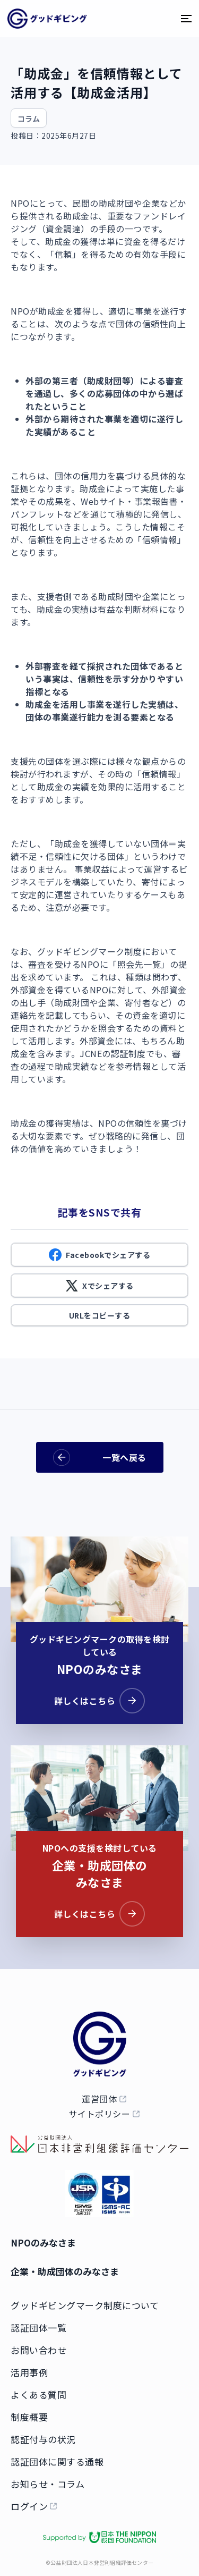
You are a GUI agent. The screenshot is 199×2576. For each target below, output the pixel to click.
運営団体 (99, 2099)
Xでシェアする (99, 1285)
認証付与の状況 (43, 2439)
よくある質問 (38, 2394)
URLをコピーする (100, 1315)
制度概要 (29, 2416)
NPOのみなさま (43, 2242)
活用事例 (29, 2372)
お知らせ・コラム (47, 2483)
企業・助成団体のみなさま (65, 2271)
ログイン (29, 2506)
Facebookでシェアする (99, 1254)
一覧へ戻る (99, 1457)
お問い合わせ (38, 2350)
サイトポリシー (99, 2113)
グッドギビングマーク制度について (85, 2305)
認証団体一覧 (38, 2327)
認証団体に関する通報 (57, 2461)
